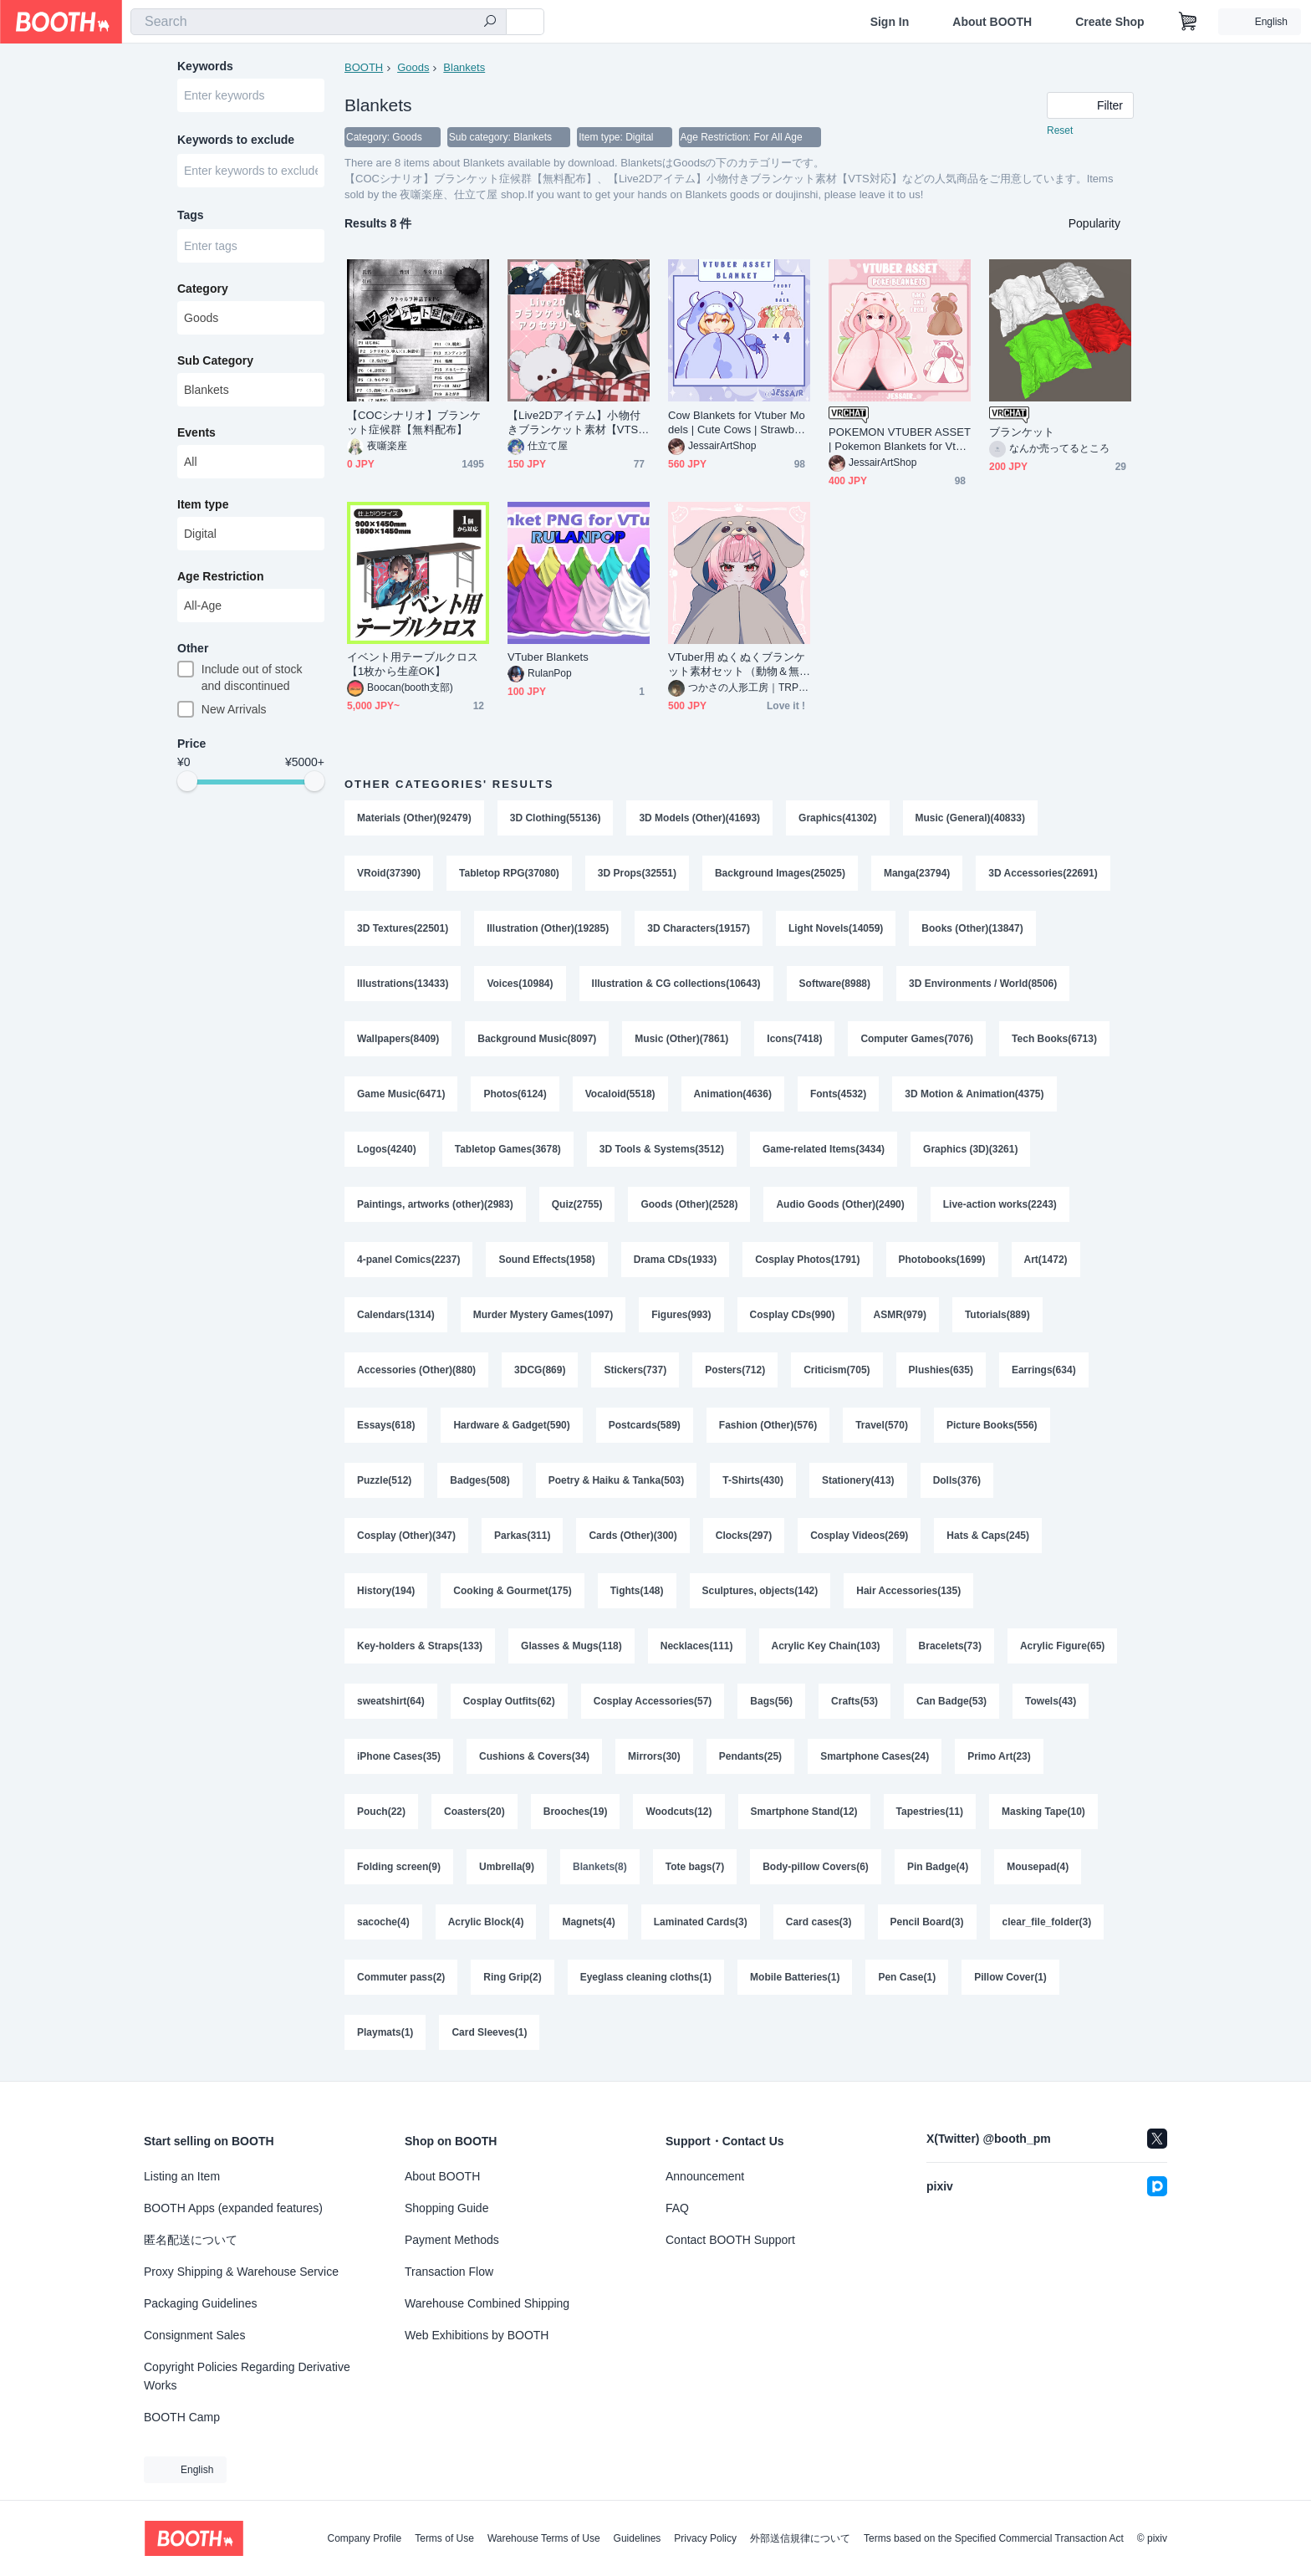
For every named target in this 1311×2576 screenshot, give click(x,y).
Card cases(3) (819, 1922)
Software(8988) (834, 983)
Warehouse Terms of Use (543, 2538)
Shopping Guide (446, 2208)
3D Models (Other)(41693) (699, 818)
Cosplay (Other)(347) (406, 1535)
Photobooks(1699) (942, 1259)
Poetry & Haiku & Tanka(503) (616, 1480)
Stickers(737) (635, 1370)
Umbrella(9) (506, 1867)
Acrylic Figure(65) (1062, 1646)
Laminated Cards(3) (700, 1922)
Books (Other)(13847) (972, 928)
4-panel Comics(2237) (408, 1259)
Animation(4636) (733, 1094)
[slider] (187, 781)
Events (196, 432)
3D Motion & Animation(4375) (974, 1094)
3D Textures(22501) (402, 928)
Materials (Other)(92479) (414, 818)
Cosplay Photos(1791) (807, 1259)
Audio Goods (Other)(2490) (840, 1204)
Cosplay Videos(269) (859, 1535)
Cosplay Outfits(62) (509, 1701)
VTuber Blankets (548, 657)
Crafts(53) (854, 1701)
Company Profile (364, 2538)
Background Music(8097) (536, 1039)
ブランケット (1021, 432)
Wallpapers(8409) (398, 1039)
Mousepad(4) (1038, 1867)
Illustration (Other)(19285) (548, 928)
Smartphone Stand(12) (804, 1811)
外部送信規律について (800, 2538)
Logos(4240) (386, 1149)
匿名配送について (190, 2239)
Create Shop (1109, 22)
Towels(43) (1050, 1701)
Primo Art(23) (999, 1756)
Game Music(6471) (401, 1094)
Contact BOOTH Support (730, 2239)
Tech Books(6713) (1054, 1039)
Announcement (705, 2176)
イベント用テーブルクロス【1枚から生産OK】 (412, 664)
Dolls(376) (957, 1480)
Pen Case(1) (907, 1977)
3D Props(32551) (637, 873)
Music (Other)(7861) (681, 1039)
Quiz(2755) (577, 1204)
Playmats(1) (385, 2032)
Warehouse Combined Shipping (487, 2303)
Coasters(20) (474, 1811)
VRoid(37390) (389, 873)
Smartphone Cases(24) (874, 1756)
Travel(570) (881, 1425)
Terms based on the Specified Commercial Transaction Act (994, 2538)
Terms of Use (444, 2538)
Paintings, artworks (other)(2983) (435, 1204)
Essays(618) (386, 1425)
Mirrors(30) (654, 1756)
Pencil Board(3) (927, 1922)
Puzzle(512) (384, 1480)
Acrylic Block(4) (486, 1922)
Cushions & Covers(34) (534, 1756)
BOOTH (363, 67)
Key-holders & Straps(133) (419, 1646)
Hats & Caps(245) (987, 1535)
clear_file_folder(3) (1047, 1922)
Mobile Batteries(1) (794, 1977)
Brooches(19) (575, 1811)
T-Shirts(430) (752, 1480)
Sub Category (215, 360)
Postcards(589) (645, 1425)
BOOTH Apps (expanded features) (233, 2208)
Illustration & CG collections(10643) (676, 983)
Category (202, 288)
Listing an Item (182, 2176)
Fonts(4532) (838, 1094)
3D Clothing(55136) (555, 818)
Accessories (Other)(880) (416, 1370)
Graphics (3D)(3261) (970, 1149)
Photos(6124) (514, 1094)
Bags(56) (771, 1701)
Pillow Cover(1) (1010, 1977)
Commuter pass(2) (401, 1977)
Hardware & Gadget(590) (511, 1425)
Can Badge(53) (951, 1701)
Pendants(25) (750, 1756)
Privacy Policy (705, 2538)
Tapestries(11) (929, 1811)
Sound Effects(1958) (546, 1259)
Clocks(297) (744, 1535)
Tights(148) (637, 1591)
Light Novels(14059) (835, 928)
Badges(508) (479, 1480)
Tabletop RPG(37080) (509, 873)
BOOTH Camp (182, 2417)
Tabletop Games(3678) (508, 1149)
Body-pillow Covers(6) (816, 1867)
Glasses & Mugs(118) (571, 1646)
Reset (1060, 130)
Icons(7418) (794, 1039)
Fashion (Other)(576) (768, 1425)
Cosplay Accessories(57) (653, 1701)
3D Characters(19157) (698, 928)
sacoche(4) (383, 1922)
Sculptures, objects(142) (760, 1591)
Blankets (464, 67)
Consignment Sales (194, 2335)
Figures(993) (681, 1315)
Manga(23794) (917, 873)
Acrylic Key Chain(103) (826, 1646)
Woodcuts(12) (678, 1811)
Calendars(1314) (396, 1315)
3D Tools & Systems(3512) (661, 1149)
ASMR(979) (900, 1315)
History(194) (386, 1591)
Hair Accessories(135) (908, 1591)
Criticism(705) (836, 1370)
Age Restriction (220, 576)
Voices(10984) (520, 983)
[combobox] (318, 21)
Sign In (890, 22)
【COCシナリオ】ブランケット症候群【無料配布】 (414, 422)
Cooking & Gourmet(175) (512, 1591)
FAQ (677, 2208)
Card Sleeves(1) (489, 2032)
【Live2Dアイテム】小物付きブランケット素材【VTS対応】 (578, 423)
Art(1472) (1046, 1259)
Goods (413, 67)
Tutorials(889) (997, 1315)
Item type (202, 504)
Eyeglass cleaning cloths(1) (646, 1977)
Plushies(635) (941, 1370)
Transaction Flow (449, 2271)
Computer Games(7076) (916, 1039)
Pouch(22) (381, 1811)
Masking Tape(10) (1043, 1811)
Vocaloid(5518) (620, 1094)
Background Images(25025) (780, 873)
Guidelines (637, 2538)
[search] (490, 22)
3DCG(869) (539, 1370)
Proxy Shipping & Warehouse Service (241, 2271)
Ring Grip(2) (512, 1977)
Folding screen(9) (399, 1867)
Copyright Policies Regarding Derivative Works (247, 2376)
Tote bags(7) (695, 1867)
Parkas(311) (522, 1535)
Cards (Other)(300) (632, 1535)
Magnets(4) (588, 1922)
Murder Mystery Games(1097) (543, 1315)
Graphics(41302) (837, 818)
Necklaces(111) (697, 1646)
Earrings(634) (1044, 1370)
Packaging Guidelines (200, 2303)
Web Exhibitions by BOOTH (476, 2335)
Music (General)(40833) (970, 818)
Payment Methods (452, 2239)
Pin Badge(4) (937, 1867)
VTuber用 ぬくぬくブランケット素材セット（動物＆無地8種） (736, 664)
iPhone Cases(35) (399, 1756)
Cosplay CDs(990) (792, 1315)
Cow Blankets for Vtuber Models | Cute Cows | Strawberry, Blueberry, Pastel (738, 423)
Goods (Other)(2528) (688, 1204)
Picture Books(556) (992, 1425)
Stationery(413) (858, 1480)
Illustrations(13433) (402, 983)
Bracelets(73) (950, 1646)
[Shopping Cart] (1188, 21)
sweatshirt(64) (391, 1701)
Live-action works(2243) (1000, 1204)
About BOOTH (992, 22)
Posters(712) (735, 1370)
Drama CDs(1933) (675, 1259)
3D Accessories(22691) (1042, 873)
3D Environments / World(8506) (983, 983)
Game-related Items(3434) (824, 1149)
